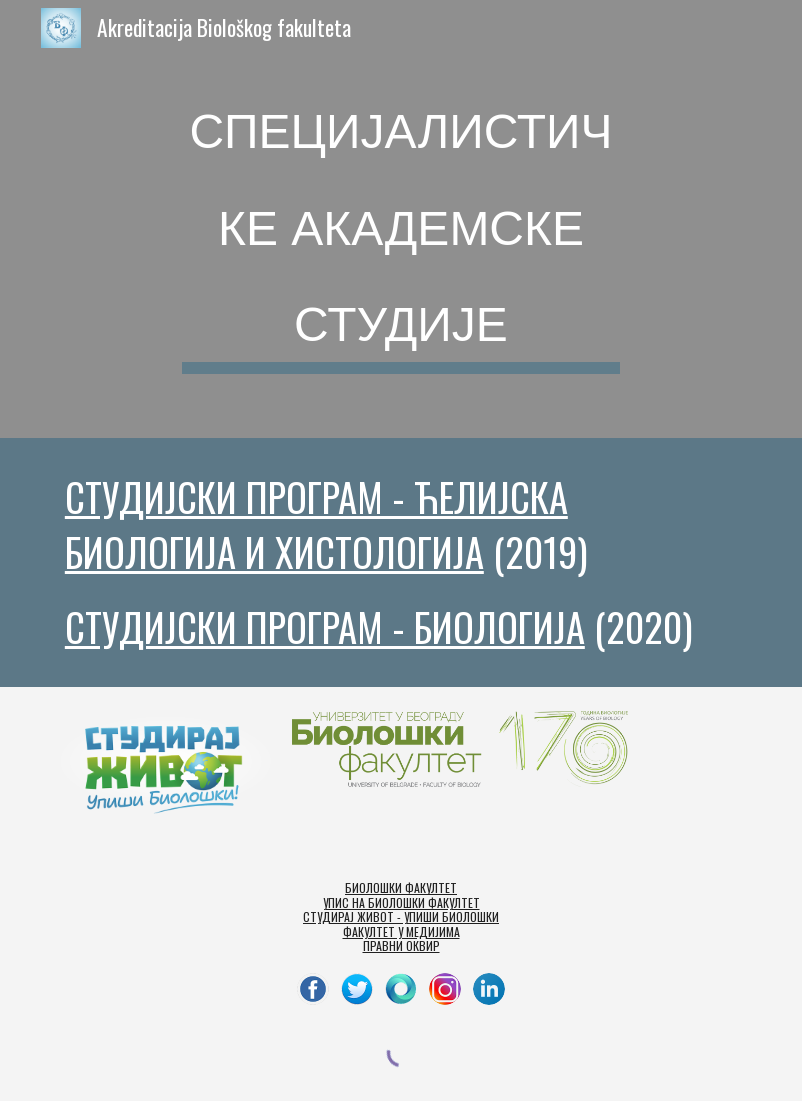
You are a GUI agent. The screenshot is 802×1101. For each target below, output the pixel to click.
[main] (400, 219)
